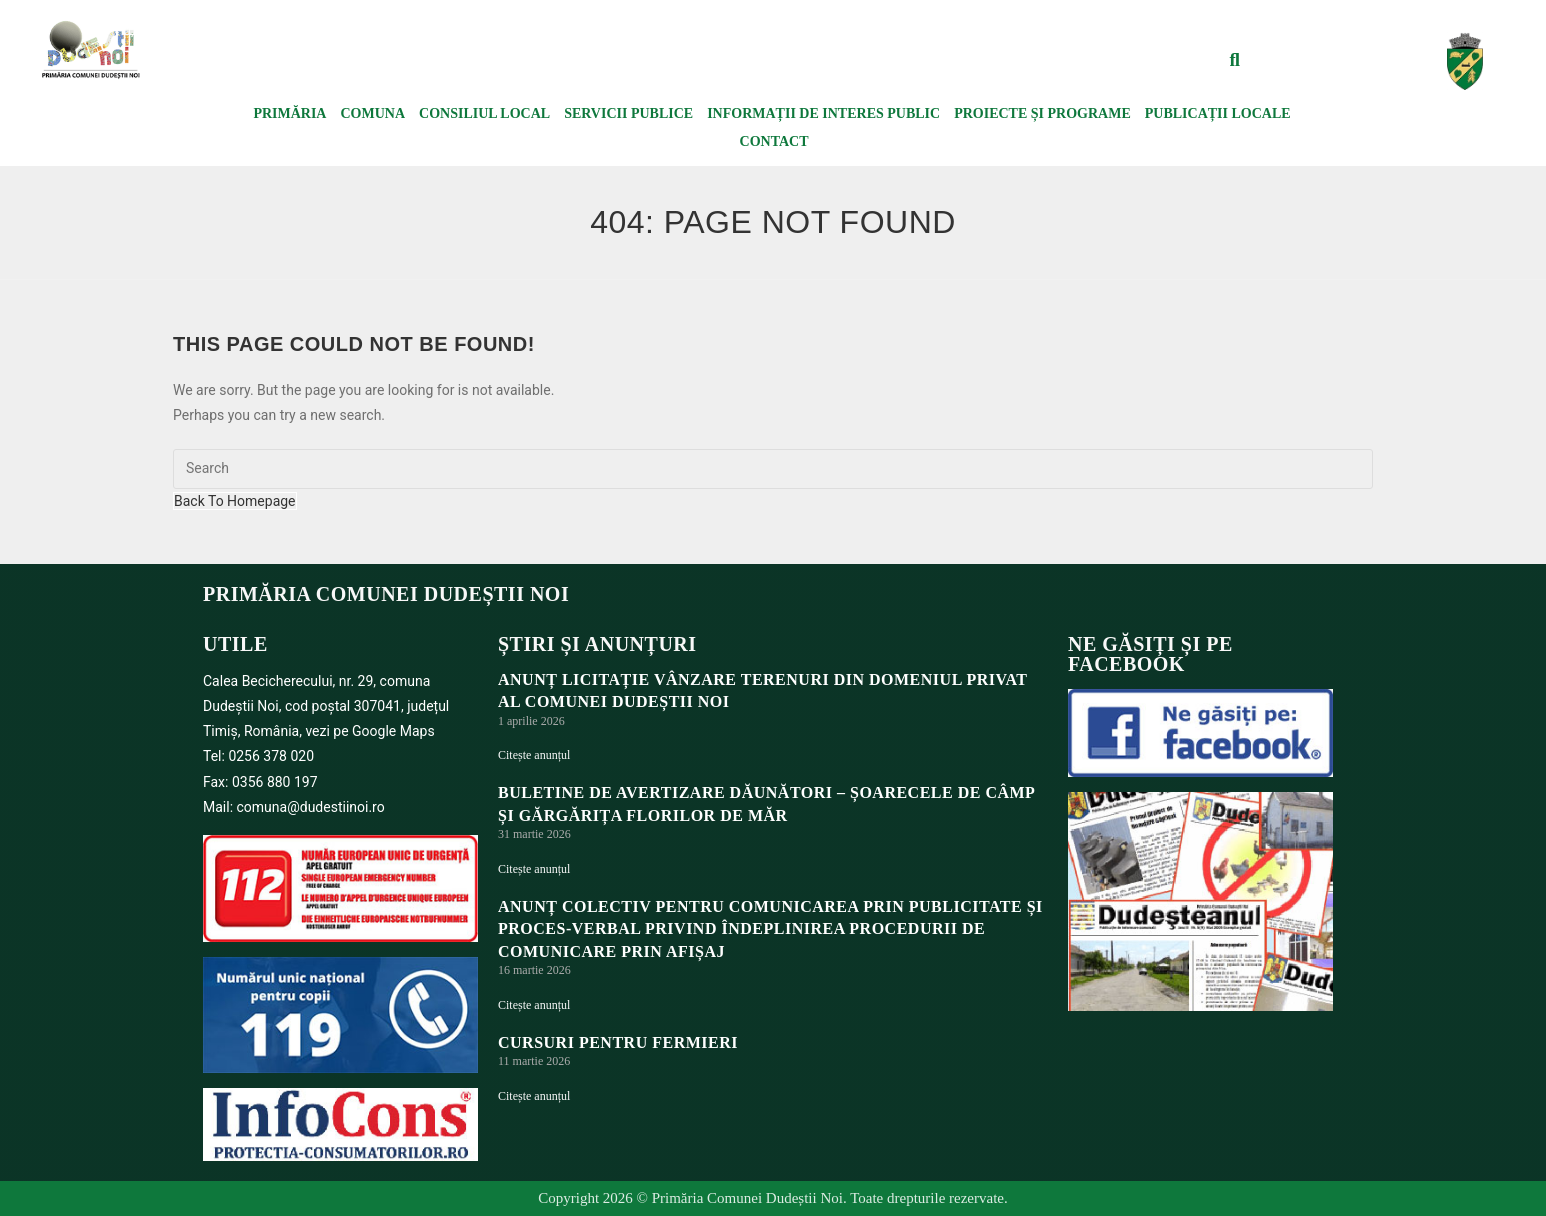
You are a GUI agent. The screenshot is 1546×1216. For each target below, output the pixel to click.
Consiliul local (484, 113)
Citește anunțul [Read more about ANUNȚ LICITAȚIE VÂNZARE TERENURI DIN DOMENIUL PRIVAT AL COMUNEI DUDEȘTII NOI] (534, 755)
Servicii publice (628, 113)
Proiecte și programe (1042, 113)
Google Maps (393, 731)
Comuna (372, 113)
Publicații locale (1218, 113)
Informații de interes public (823, 113)
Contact (774, 141)
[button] (1235, 60)
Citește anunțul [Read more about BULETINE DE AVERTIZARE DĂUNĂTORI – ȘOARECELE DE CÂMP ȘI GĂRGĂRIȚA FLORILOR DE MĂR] (534, 869)
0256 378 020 (271, 756)
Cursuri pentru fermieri (618, 1042)
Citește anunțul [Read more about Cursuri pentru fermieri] (534, 1096)
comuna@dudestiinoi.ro (311, 807)
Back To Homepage (235, 501)
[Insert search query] (773, 469)
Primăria (289, 113)
